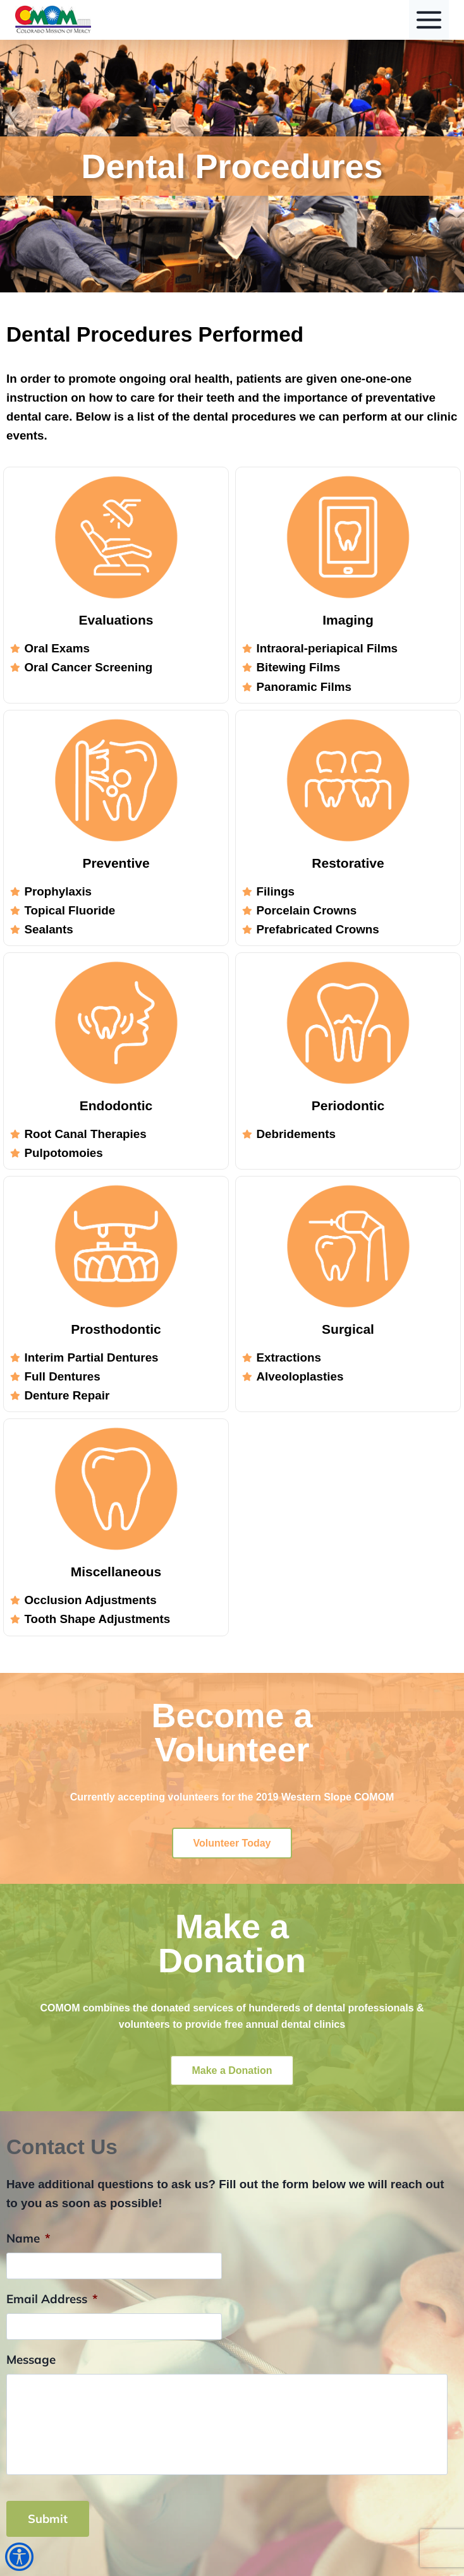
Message (31, 2359)
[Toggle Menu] (429, 20)
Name (28, 2238)
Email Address (52, 2298)
